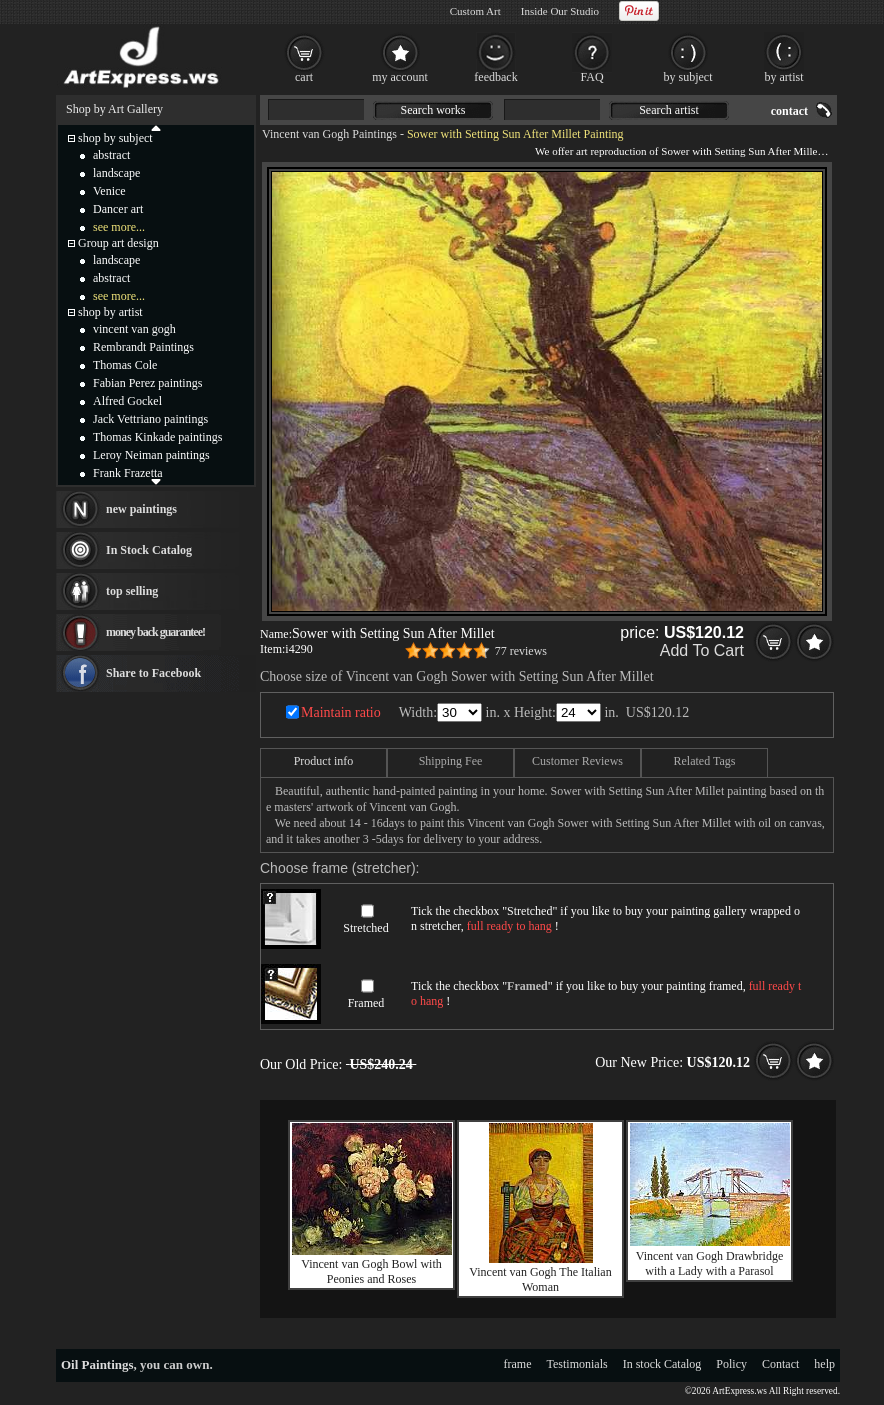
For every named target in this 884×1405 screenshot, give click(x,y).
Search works (433, 110)
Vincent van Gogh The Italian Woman (540, 1279)
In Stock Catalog (149, 550)
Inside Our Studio (560, 11)
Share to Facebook (153, 673)
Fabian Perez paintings (147, 383)
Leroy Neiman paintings (151, 455)
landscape (116, 173)
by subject (688, 77)
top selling (132, 591)
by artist (784, 77)
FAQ (591, 77)
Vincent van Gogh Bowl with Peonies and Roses (371, 1271)
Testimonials (577, 1364)
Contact (780, 1364)
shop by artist (110, 312)
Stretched (365, 928)
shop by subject (115, 138)
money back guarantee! (155, 632)
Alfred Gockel (127, 401)
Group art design (118, 243)
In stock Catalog (662, 1364)
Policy (731, 1364)
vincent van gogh (134, 329)
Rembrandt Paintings (143, 347)
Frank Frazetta (128, 473)
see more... (119, 227)
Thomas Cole (125, 365)
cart (304, 77)
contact (789, 111)
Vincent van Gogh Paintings (329, 134)
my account (400, 77)
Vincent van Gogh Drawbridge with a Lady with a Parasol (710, 1263)
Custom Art (475, 11)
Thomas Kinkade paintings (157, 437)
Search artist (669, 110)
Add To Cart (702, 650)
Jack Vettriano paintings (150, 419)
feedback (495, 77)
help (824, 1364)
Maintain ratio (341, 712)
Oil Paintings (97, 1364)
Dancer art (118, 209)
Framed (366, 1003)
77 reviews (521, 651)
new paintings (141, 509)
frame (518, 1364)
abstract (111, 155)
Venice (109, 191)
